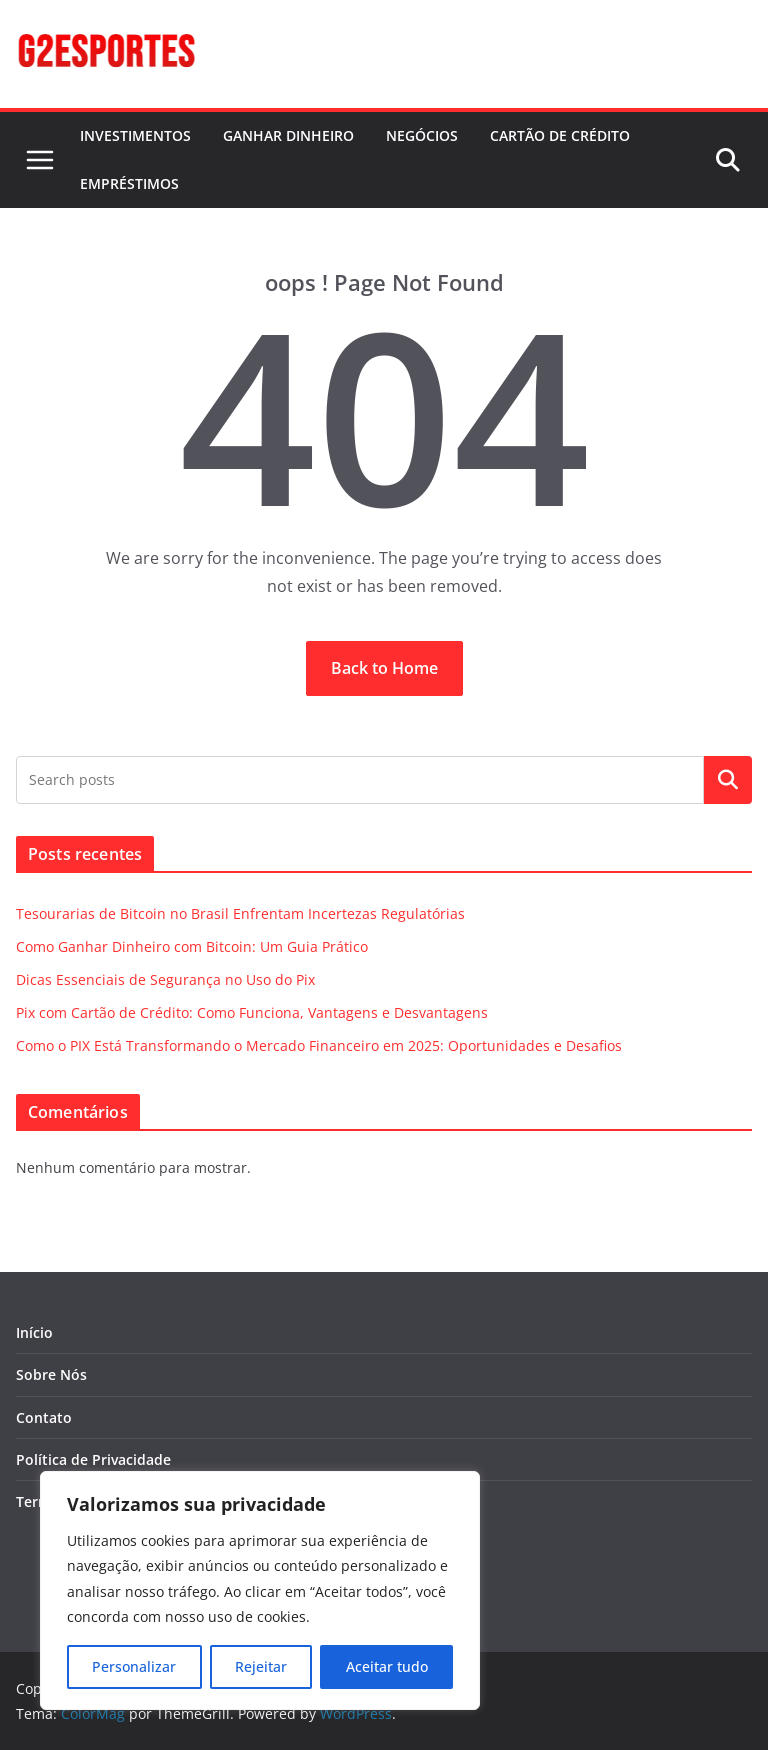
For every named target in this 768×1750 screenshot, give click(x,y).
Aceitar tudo (387, 1666)
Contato (44, 1417)
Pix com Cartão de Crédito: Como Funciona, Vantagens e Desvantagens (252, 1012)
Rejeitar (261, 1666)
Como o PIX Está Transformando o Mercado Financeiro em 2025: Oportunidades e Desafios (319, 1045)
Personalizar (134, 1666)
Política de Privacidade (93, 1459)
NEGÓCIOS (422, 135)
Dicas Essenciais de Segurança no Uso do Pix (165, 979)
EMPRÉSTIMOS (129, 183)
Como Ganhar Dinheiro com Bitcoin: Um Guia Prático (192, 946)
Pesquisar (728, 780)
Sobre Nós (51, 1374)
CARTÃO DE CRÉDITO (560, 135)
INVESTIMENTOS (135, 135)
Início (34, 1332)
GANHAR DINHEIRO (288, 135)
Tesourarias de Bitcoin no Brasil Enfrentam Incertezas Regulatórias (240, 913)
